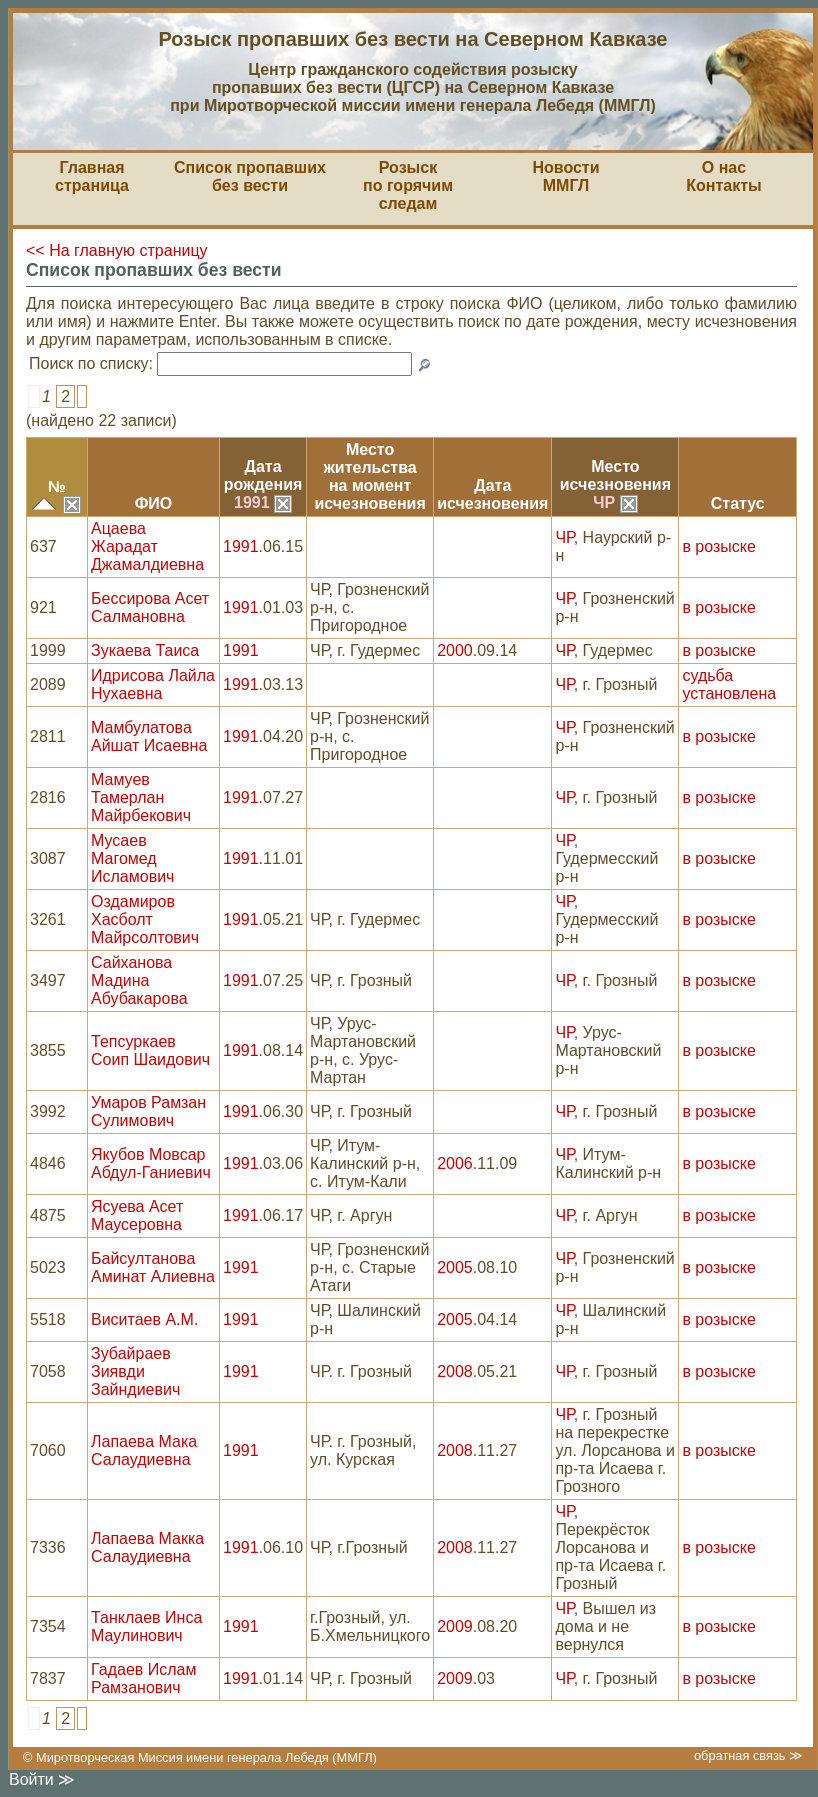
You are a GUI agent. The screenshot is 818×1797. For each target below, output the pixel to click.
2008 (455, 1371)
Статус (738, 503)
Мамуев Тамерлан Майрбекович (141, 797)
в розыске (718, 546)
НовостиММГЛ (565, 176)
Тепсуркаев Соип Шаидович (150, 1050)
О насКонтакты (723, 176)
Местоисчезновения (615, 475)
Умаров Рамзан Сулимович (148, 1111)
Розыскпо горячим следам (408, 185)
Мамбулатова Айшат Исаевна (149, 736)
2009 (455, 1626)
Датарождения (263, 475)
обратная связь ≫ (748, 1755)
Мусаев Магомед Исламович (132, 858)
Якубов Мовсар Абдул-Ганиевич (151, 1163)
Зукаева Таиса (145, 650)
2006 (455, 1163)
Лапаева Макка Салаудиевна (147, 1547)
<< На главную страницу (117, 250)
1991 (263, 502)
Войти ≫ (42, 1779)
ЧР (615, 502)
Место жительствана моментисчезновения (369, 476)
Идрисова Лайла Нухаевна (153, 684)
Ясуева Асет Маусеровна (137, 1215)
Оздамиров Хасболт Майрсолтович (145, 919)
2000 (455, 650)
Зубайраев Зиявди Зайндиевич (135, 1371)
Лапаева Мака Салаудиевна (144, 1450)
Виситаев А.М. (144, 1319)
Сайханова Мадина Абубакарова (139, 980)
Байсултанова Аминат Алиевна (153, 1267)
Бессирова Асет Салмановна (150, 607)
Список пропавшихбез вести (250, 176)
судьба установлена (729, 684)
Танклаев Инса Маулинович (146, 1626)
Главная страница (92, 176)
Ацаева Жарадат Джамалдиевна (147, 546)
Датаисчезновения (492, 494)
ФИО (154, 503)
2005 (455, 1267)
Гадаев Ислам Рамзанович (143, 1678)
